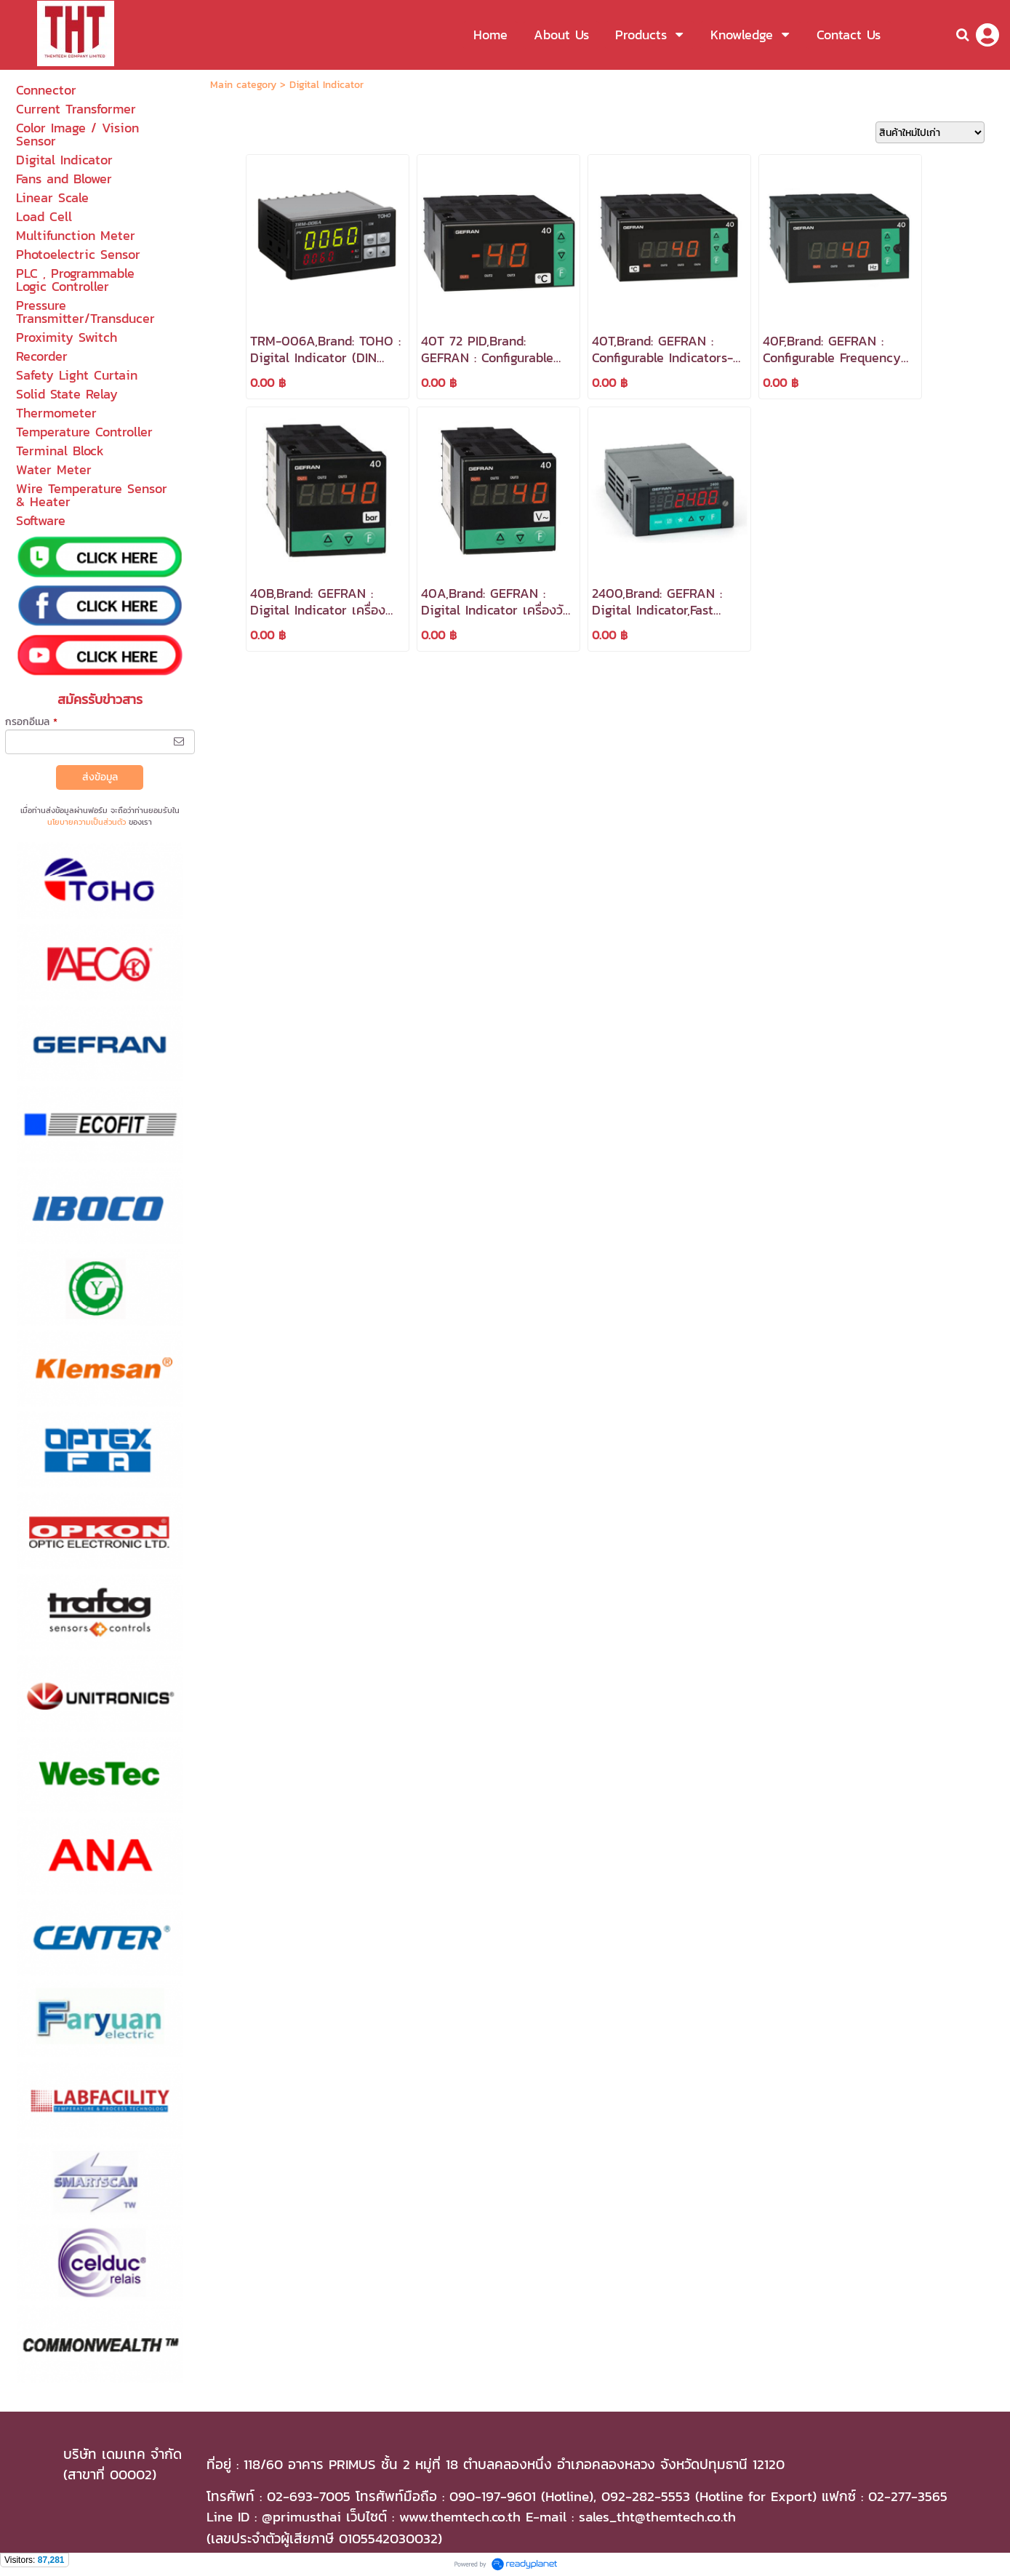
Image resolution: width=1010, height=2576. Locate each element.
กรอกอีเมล (31, 721)
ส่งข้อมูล (100, 777)
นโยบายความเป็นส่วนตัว (86, 822)
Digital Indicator (326, 84)
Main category (243, 84)
